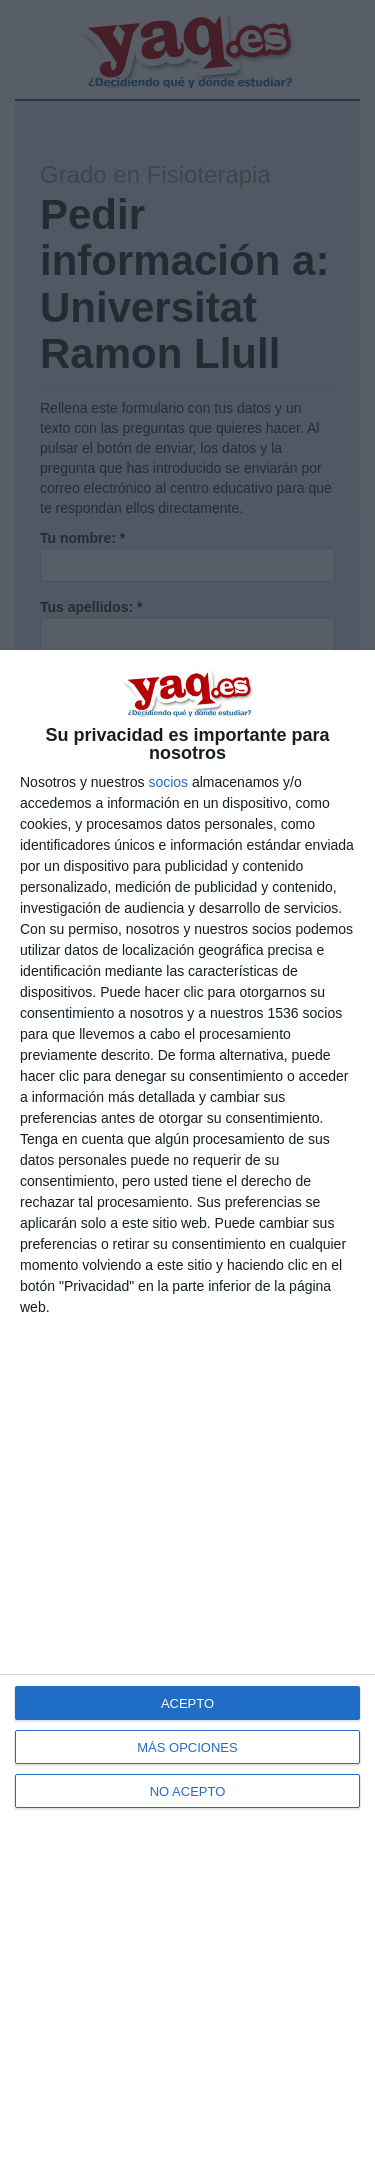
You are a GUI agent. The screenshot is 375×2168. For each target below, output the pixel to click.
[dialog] (187, 1409)
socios (168, 782)
